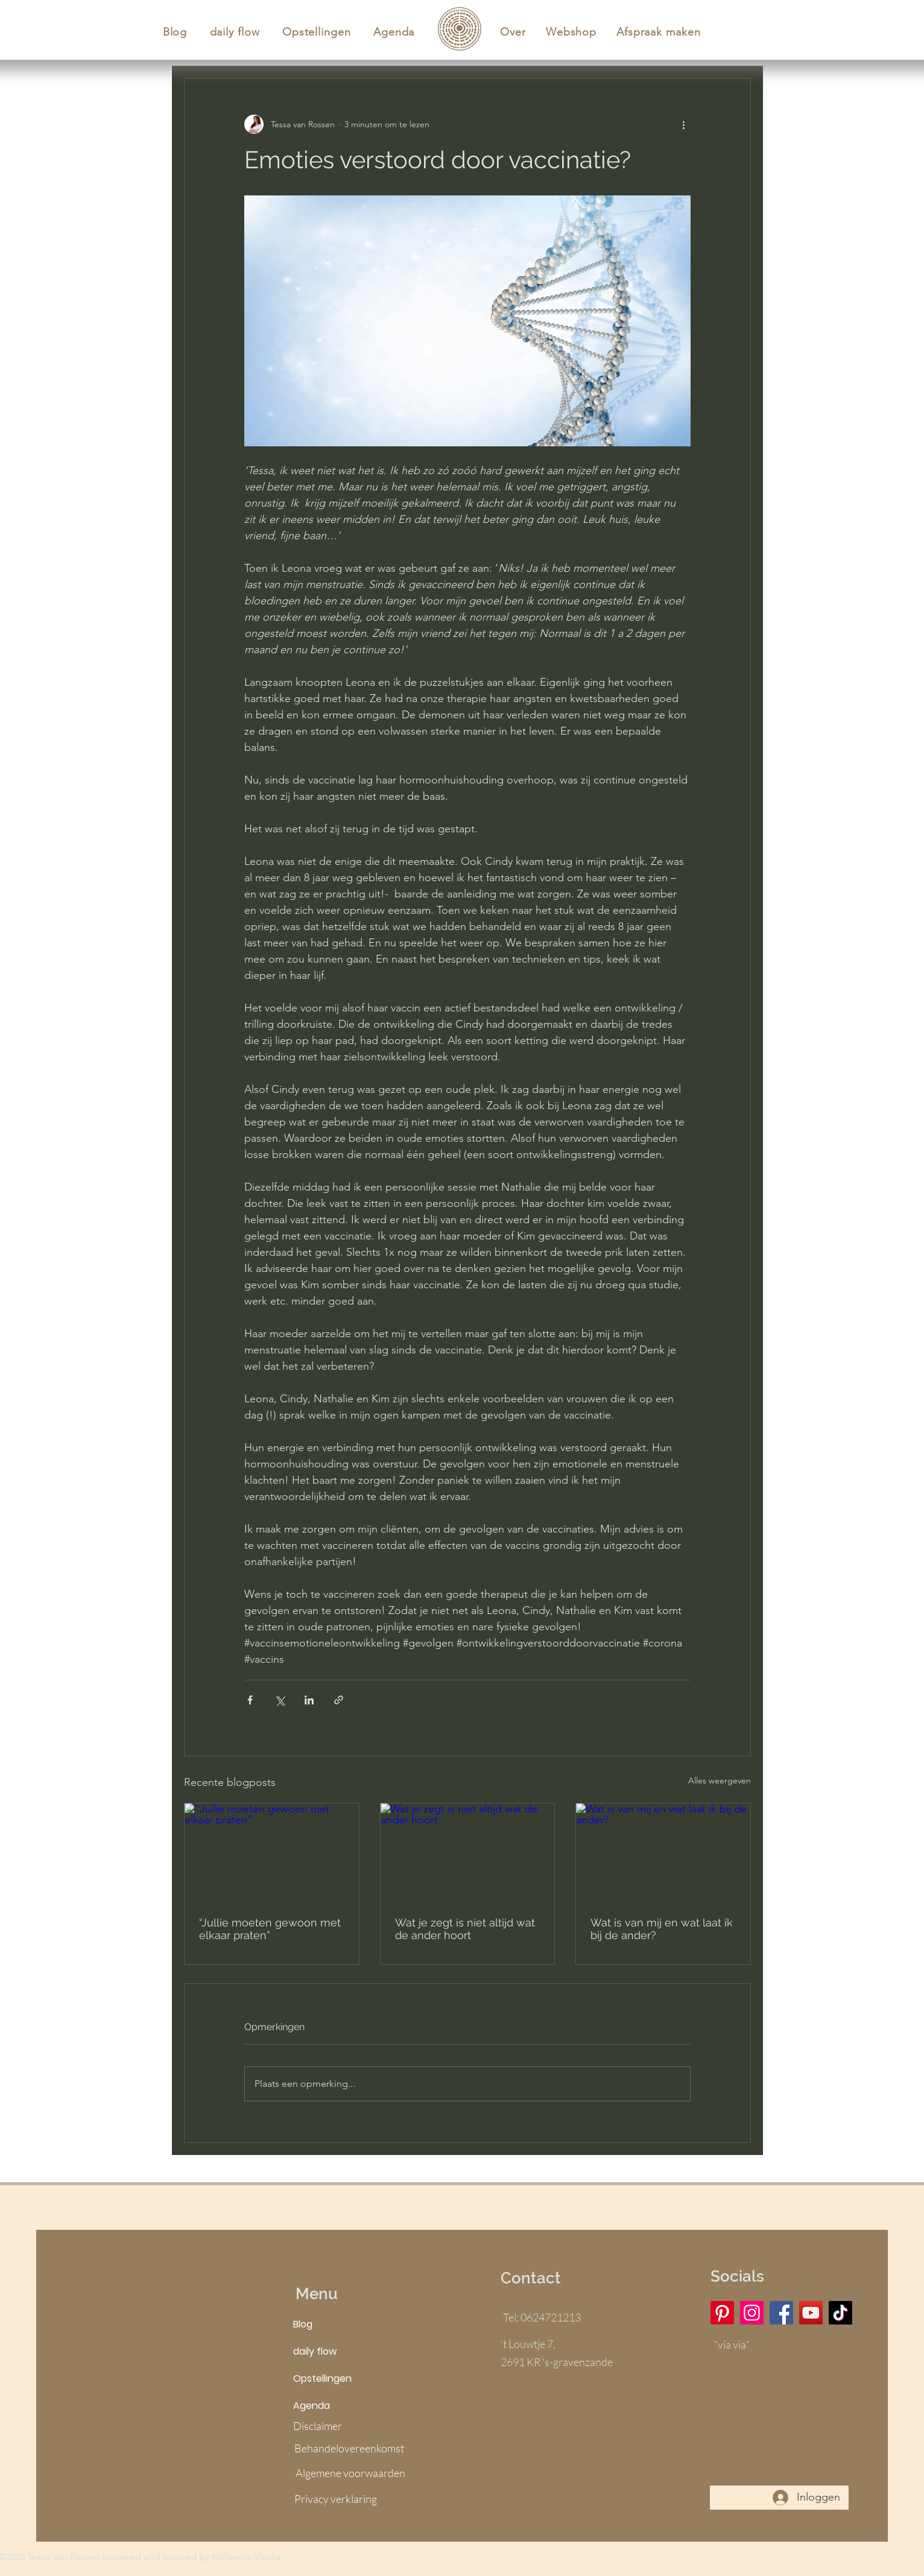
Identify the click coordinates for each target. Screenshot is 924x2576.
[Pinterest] (722, 2312)
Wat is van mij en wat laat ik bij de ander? (661, 1928)
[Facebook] (781, 2312)
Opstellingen (322, 2378)
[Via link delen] (338, 1700)
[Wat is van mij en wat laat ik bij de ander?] (663, 1852)
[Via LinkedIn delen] (309, 1700)
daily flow (315, 2351)
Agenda (311, 2406)
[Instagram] (752, 2312)
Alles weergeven (719, 1780)
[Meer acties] (683, 124)
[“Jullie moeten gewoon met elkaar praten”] (272, 1852)
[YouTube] (811, 2312)
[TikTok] (840, 2312)
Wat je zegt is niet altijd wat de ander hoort (465, 1928)
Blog (302, 2324)
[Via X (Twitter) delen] (279, 1700)
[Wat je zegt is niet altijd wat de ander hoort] (468, 1852)
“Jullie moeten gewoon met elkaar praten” (270, 1928)
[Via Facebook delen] (250, 1700)
